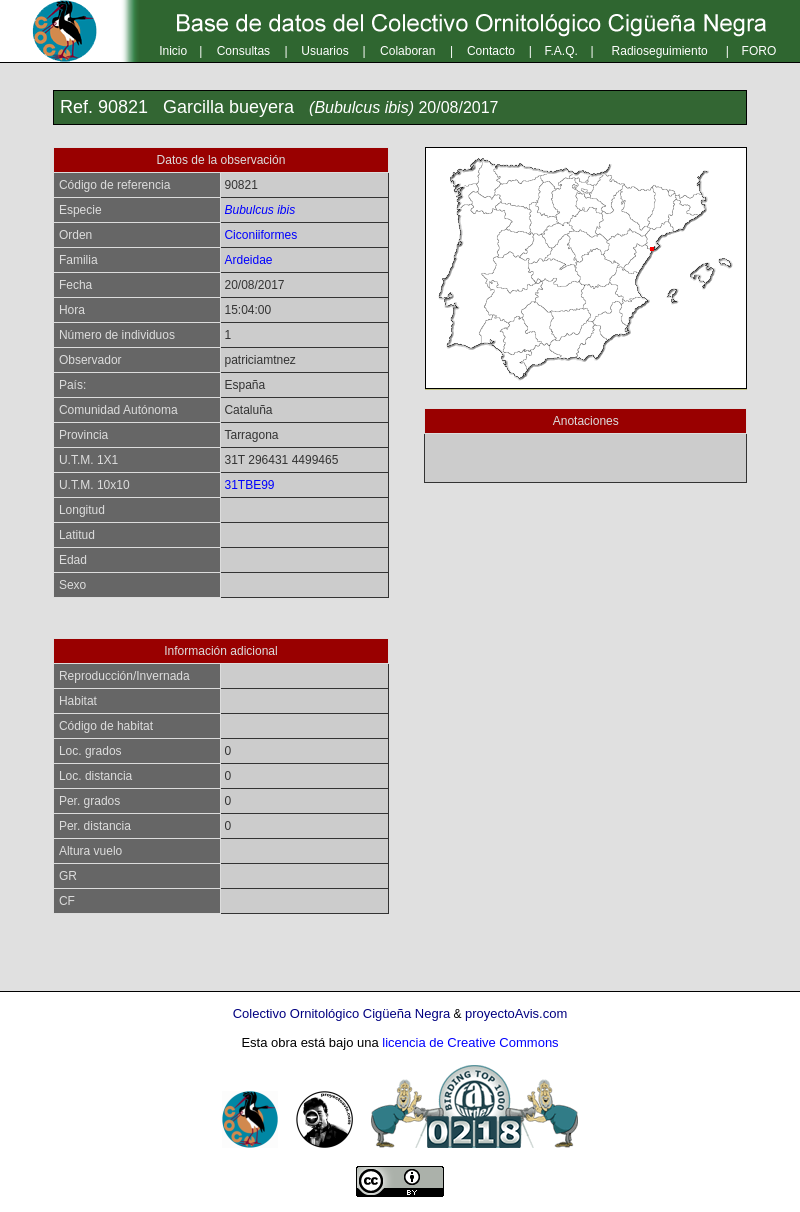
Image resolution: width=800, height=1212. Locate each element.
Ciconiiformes (260, 235)
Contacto (491, 51)
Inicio (173, 51)
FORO (759, 51)
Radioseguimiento (660, 51)
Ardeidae (248, 260)
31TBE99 (249, 485)
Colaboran (407, 51)
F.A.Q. (561, 51)
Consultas (243, 51)
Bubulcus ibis (259, 210)
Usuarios (324, 51)
